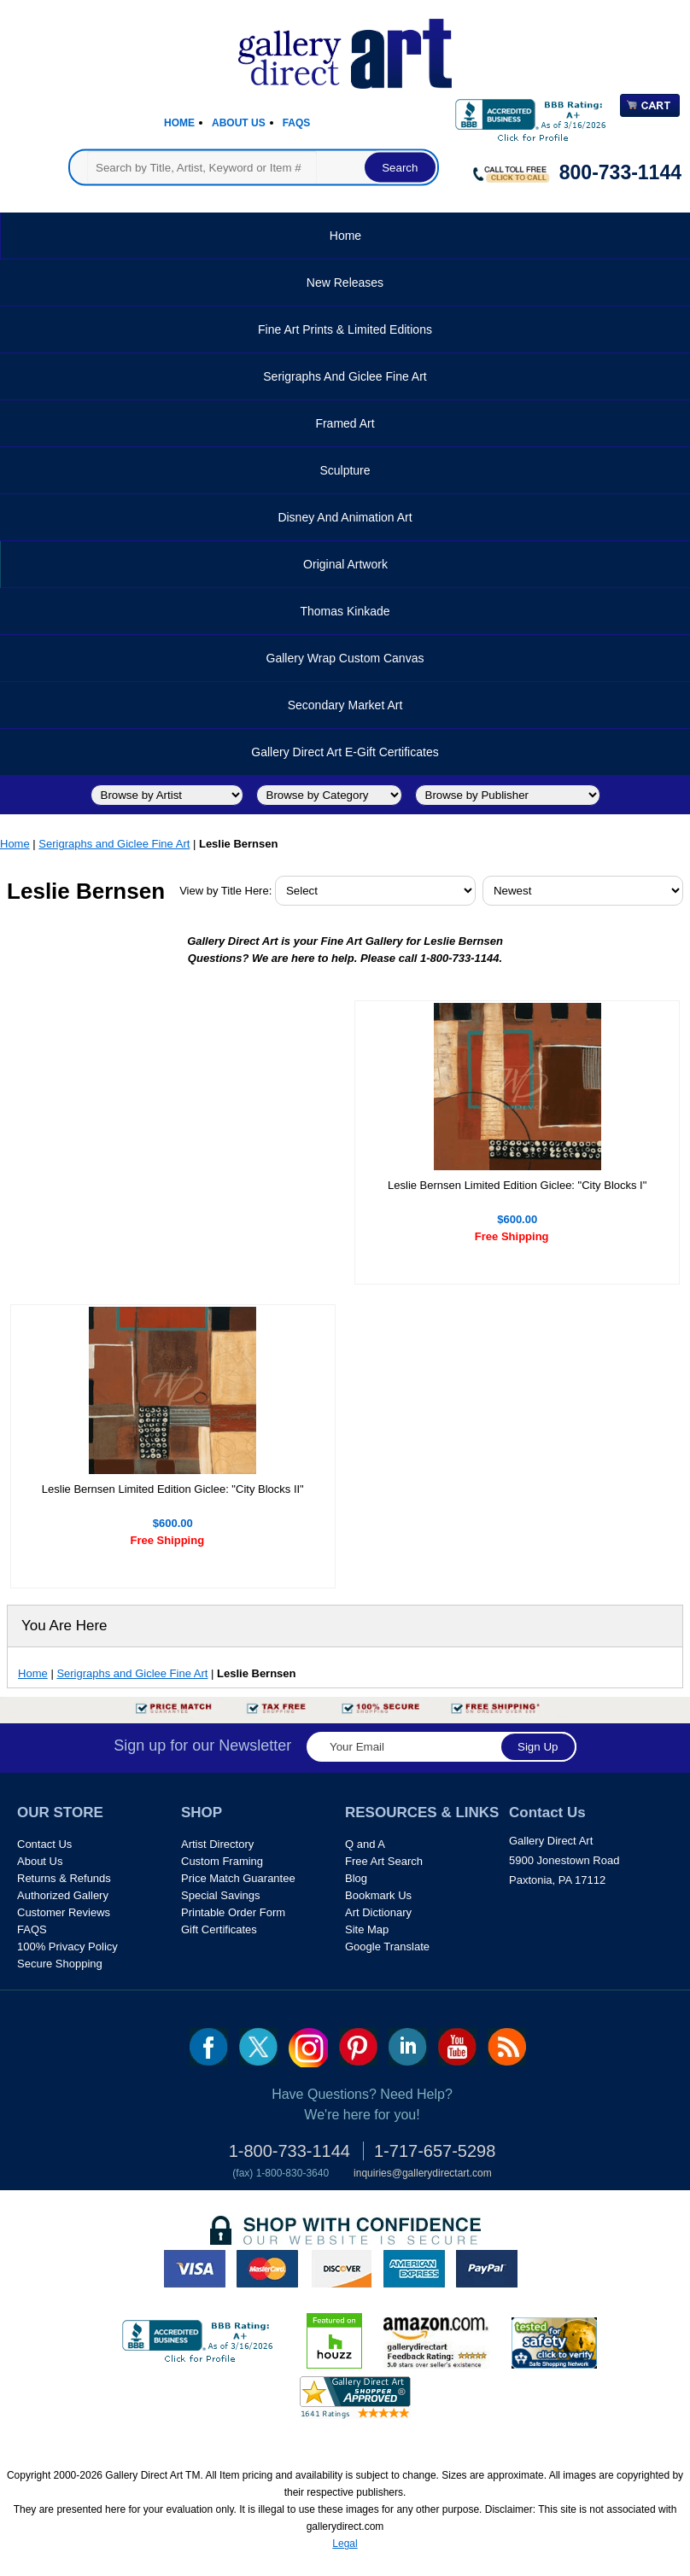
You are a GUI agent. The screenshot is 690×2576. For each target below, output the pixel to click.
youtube (457, 2047)
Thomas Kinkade (344, 611)
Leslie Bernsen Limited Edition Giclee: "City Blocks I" (517, 1185)
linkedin (408, 2047)
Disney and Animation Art (345, 517)
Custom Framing (222, 1861)
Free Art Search (384, 1861)
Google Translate (387, 1946)
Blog (356, 1878)
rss (507, 2047)
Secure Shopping (59, 1963)
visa (194, 2269)
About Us (239, 123)
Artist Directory (217, 1844)
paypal (487, 2269)
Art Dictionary (378, 1912)
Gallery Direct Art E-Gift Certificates (344, 752)
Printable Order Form (233, 1912)
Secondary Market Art (345, 705)
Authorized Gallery (62, 1895)
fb (209, 2047)
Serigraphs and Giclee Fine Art (344, 376)
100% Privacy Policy (67, 1946)
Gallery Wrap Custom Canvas (345, 658)
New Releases (345, 282)
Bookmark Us (378, 1895)
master (267, 2269)
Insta (308, 2047)
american (414, 2269)
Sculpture (344, 470)
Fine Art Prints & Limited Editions (345, 329)
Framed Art (344, 423)
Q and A (365, 1844)
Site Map (367, 1929)
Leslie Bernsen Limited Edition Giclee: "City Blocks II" (173, 1489)
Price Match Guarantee (238, 1878)
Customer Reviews (63, 1912)
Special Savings (220, 1895)
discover (340, 2269)
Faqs (297, 123)
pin (358, 2047)
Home (179, 123)
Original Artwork (345, 564)
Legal (344, 2544)
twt (258, 2047)
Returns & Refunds (64, 1878)
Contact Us (44, 1844)
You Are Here (64, 1625)
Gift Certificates (219, 1929)
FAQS (32, 1929)
